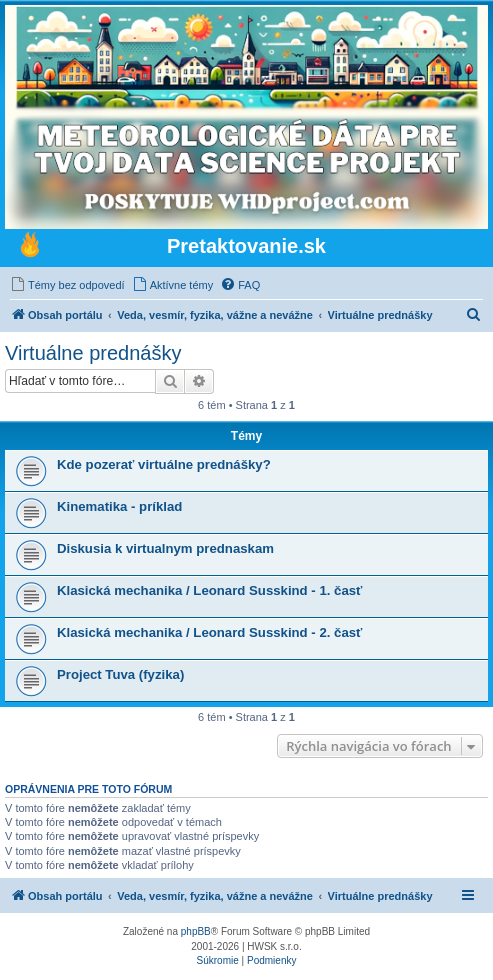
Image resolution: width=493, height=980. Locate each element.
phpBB (196, 931)
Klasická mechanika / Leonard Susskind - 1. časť (209, 590)
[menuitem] (67, 285)
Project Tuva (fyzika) (120, 674)
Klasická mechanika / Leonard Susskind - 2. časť (209, 632)
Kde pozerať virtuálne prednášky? (164, 464)
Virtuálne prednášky (93, 353)
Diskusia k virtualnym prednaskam (165, 548)
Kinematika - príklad (119, 506)
